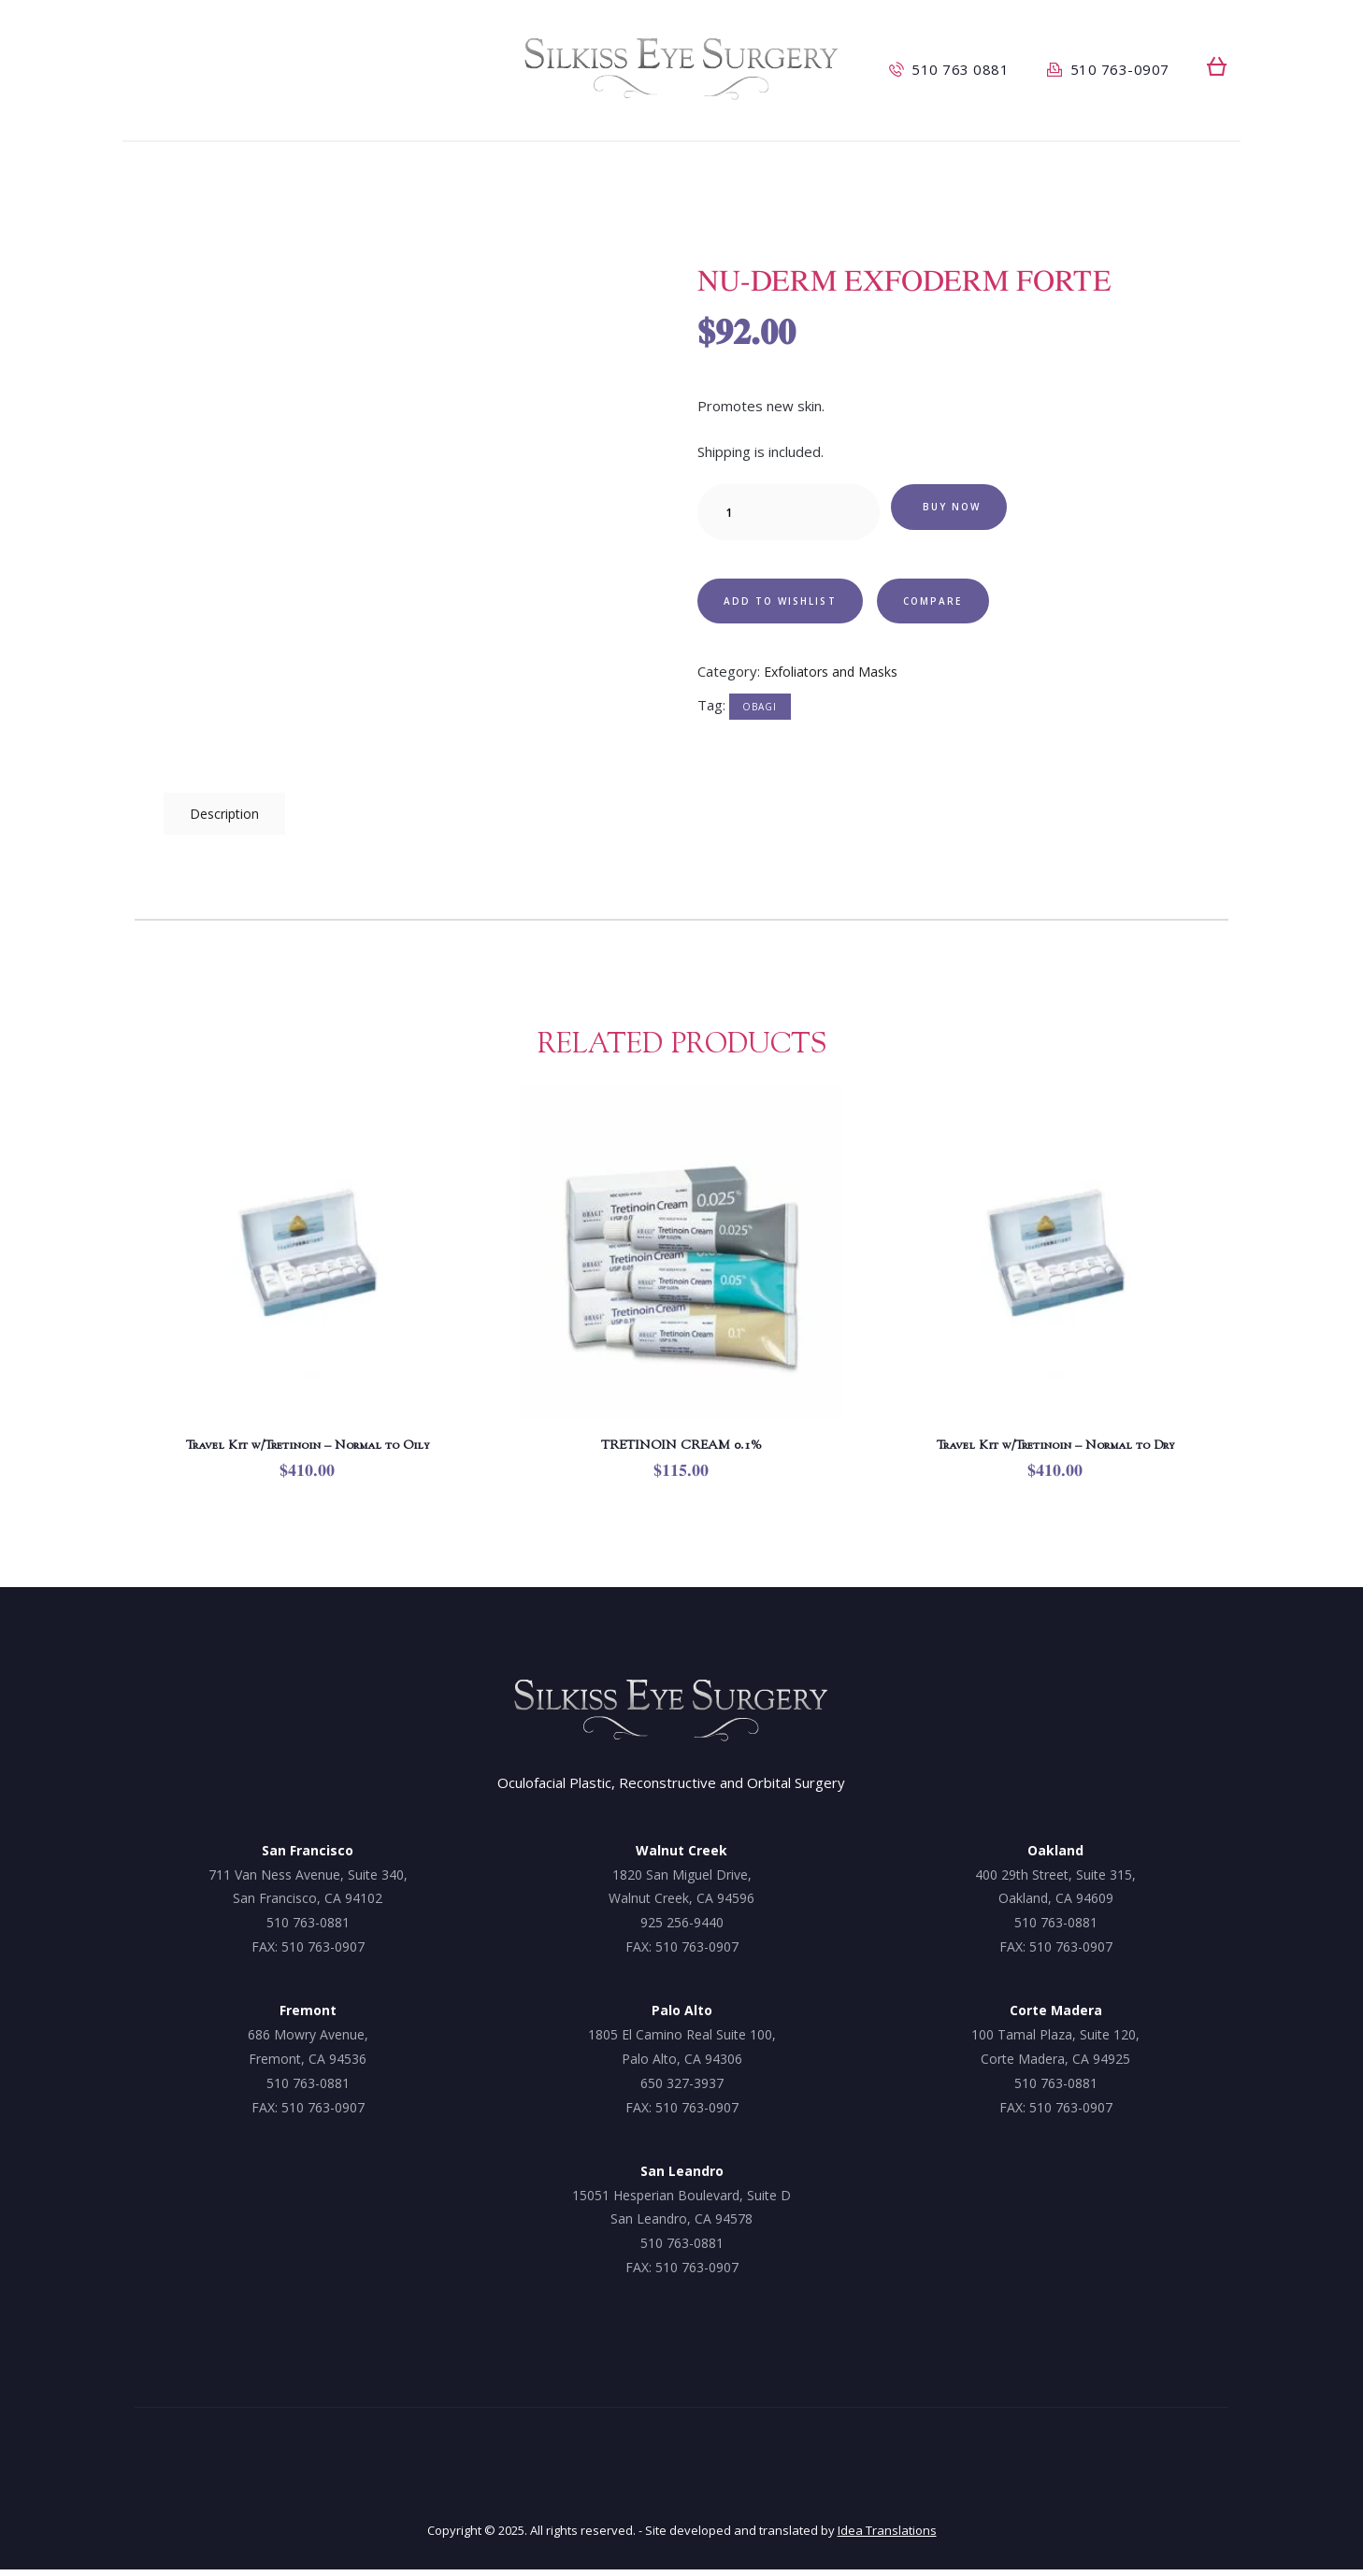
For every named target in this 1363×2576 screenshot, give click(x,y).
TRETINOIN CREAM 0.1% (681, 1450)
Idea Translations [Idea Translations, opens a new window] (887, 2536)
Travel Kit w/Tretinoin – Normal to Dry (1055, 1450)
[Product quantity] (788, 512)
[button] (1217, 66)
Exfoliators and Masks (834, 679)
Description (228, 815)
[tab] (228, 816)
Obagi (760, 715)
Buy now (964, 511)
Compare (977, 604)
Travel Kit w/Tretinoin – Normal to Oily (307, 1450)
